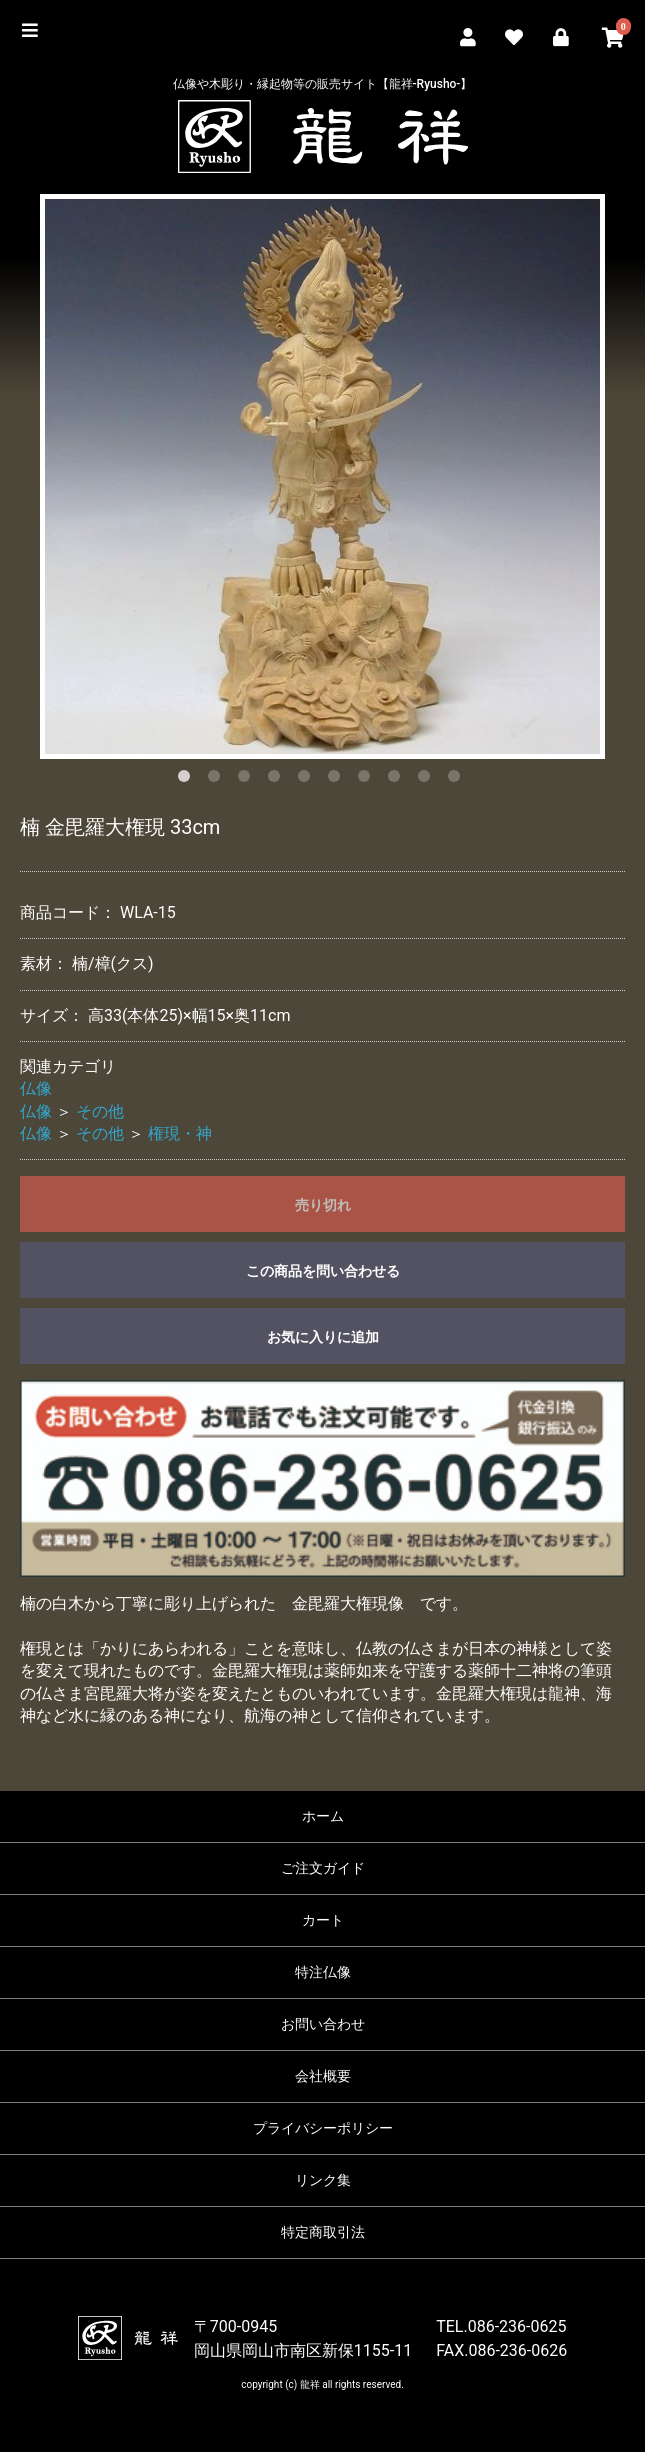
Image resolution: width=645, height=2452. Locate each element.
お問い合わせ (323, 2024)
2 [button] (218, 780)
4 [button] (278, 780)
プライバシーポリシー (323, 2128)
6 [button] (338, 780)
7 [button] (368, 780)
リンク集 (323, 2180)
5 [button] (308, 780)
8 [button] (398, 780)
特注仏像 (323, 1972)
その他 (100, 1111)
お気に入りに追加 (323, 1337)
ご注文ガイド (323, 1868)
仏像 (36, 1088)
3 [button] (248, 780)
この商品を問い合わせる (323, 1271)
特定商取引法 (323, 2232)
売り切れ (323, 1205)
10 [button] (458, 780)
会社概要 (323, 2076)
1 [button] (188, 780)
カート (323, 1920)
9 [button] (428, 780)
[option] (322, 476)
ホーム (323, 1816)
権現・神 (180, 1133)
